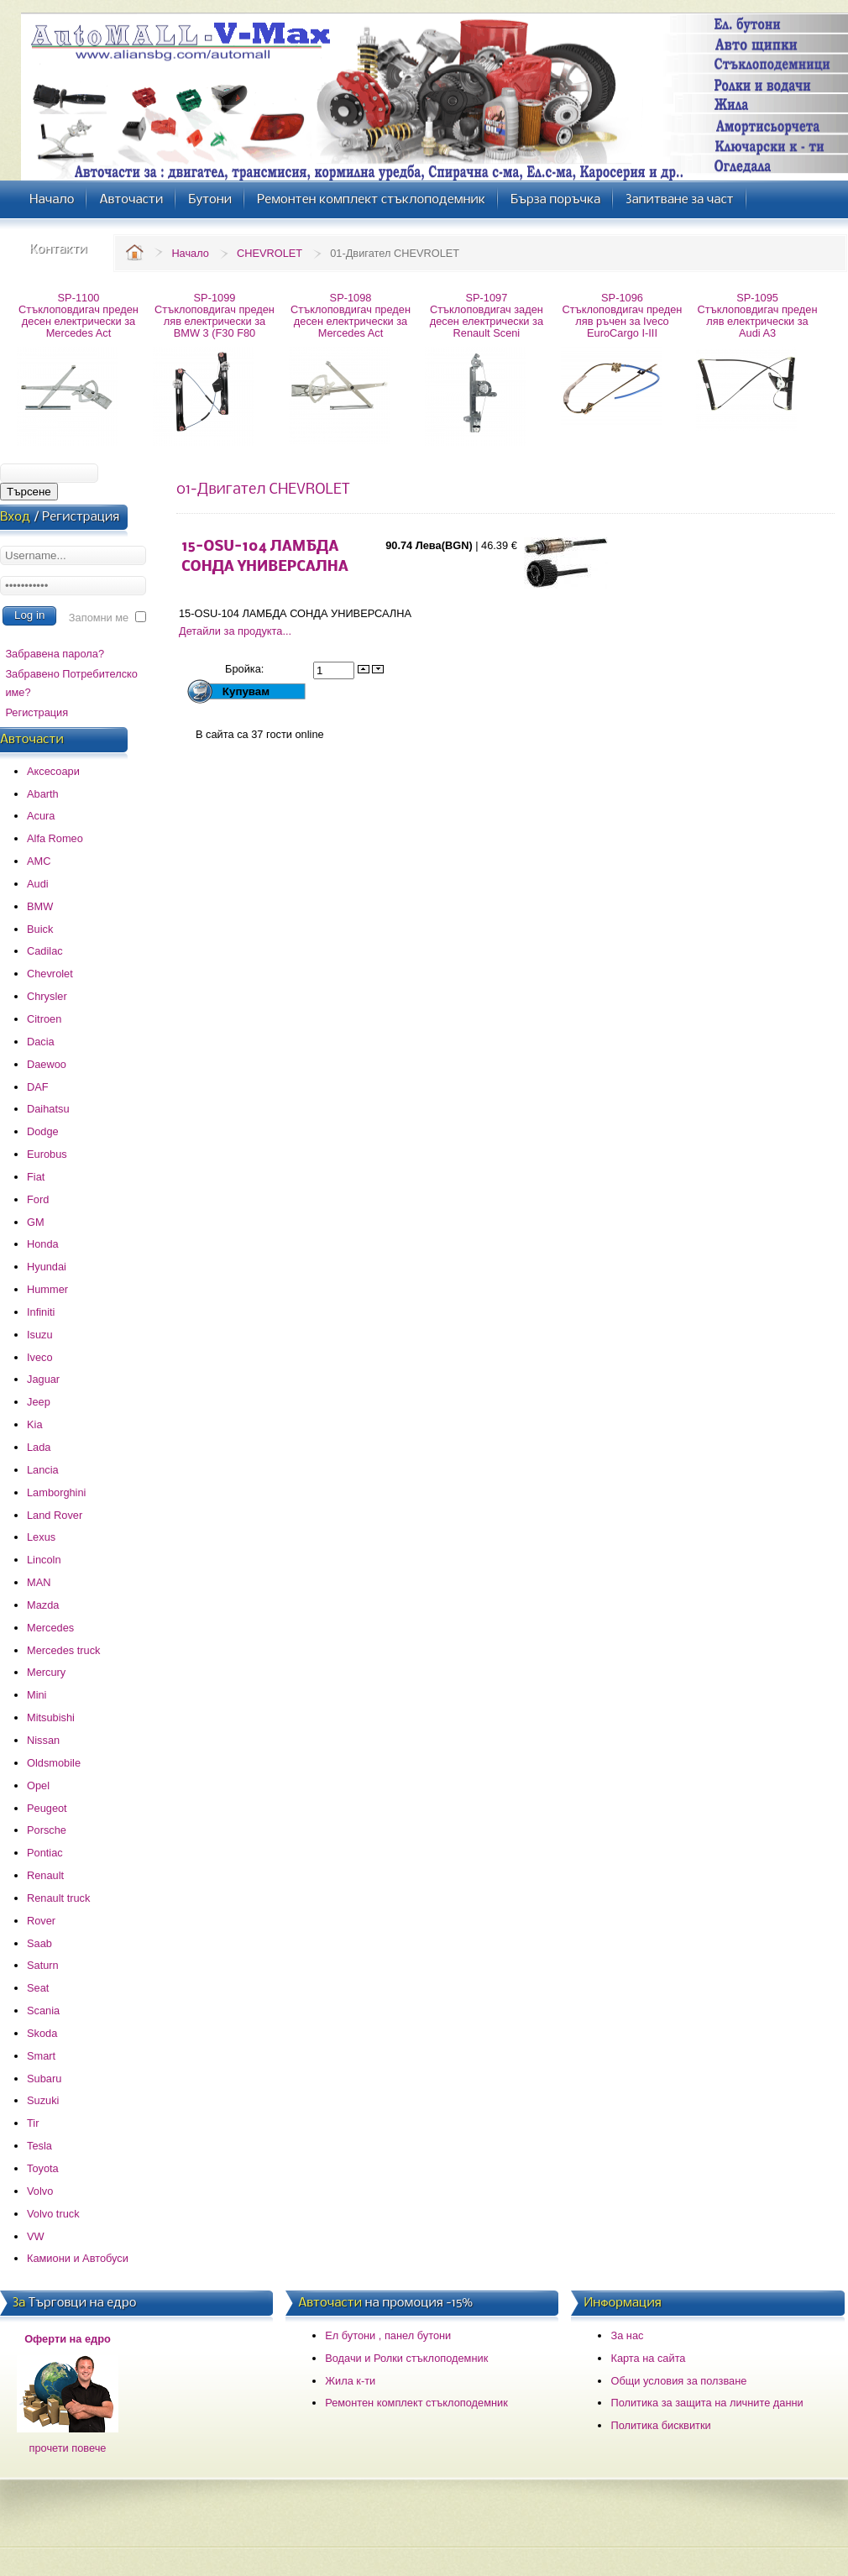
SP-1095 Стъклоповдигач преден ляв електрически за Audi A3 (758, 315)
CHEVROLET (269, 253)
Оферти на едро (67, 2339)
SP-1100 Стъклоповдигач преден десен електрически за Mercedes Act (78, 315)
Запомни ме (98, 617)
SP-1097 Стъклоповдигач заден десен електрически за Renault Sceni (486, 315)
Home (134, 252)
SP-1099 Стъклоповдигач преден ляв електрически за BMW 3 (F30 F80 (214, 315)
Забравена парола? (54, 653)
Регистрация (36, 712)
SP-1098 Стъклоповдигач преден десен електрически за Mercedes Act (351, 315)
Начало (190, 253)
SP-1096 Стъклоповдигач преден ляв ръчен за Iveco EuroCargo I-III (623, 315)
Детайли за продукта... (235, 631)
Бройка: (246, 668)
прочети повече (68, 2448)
